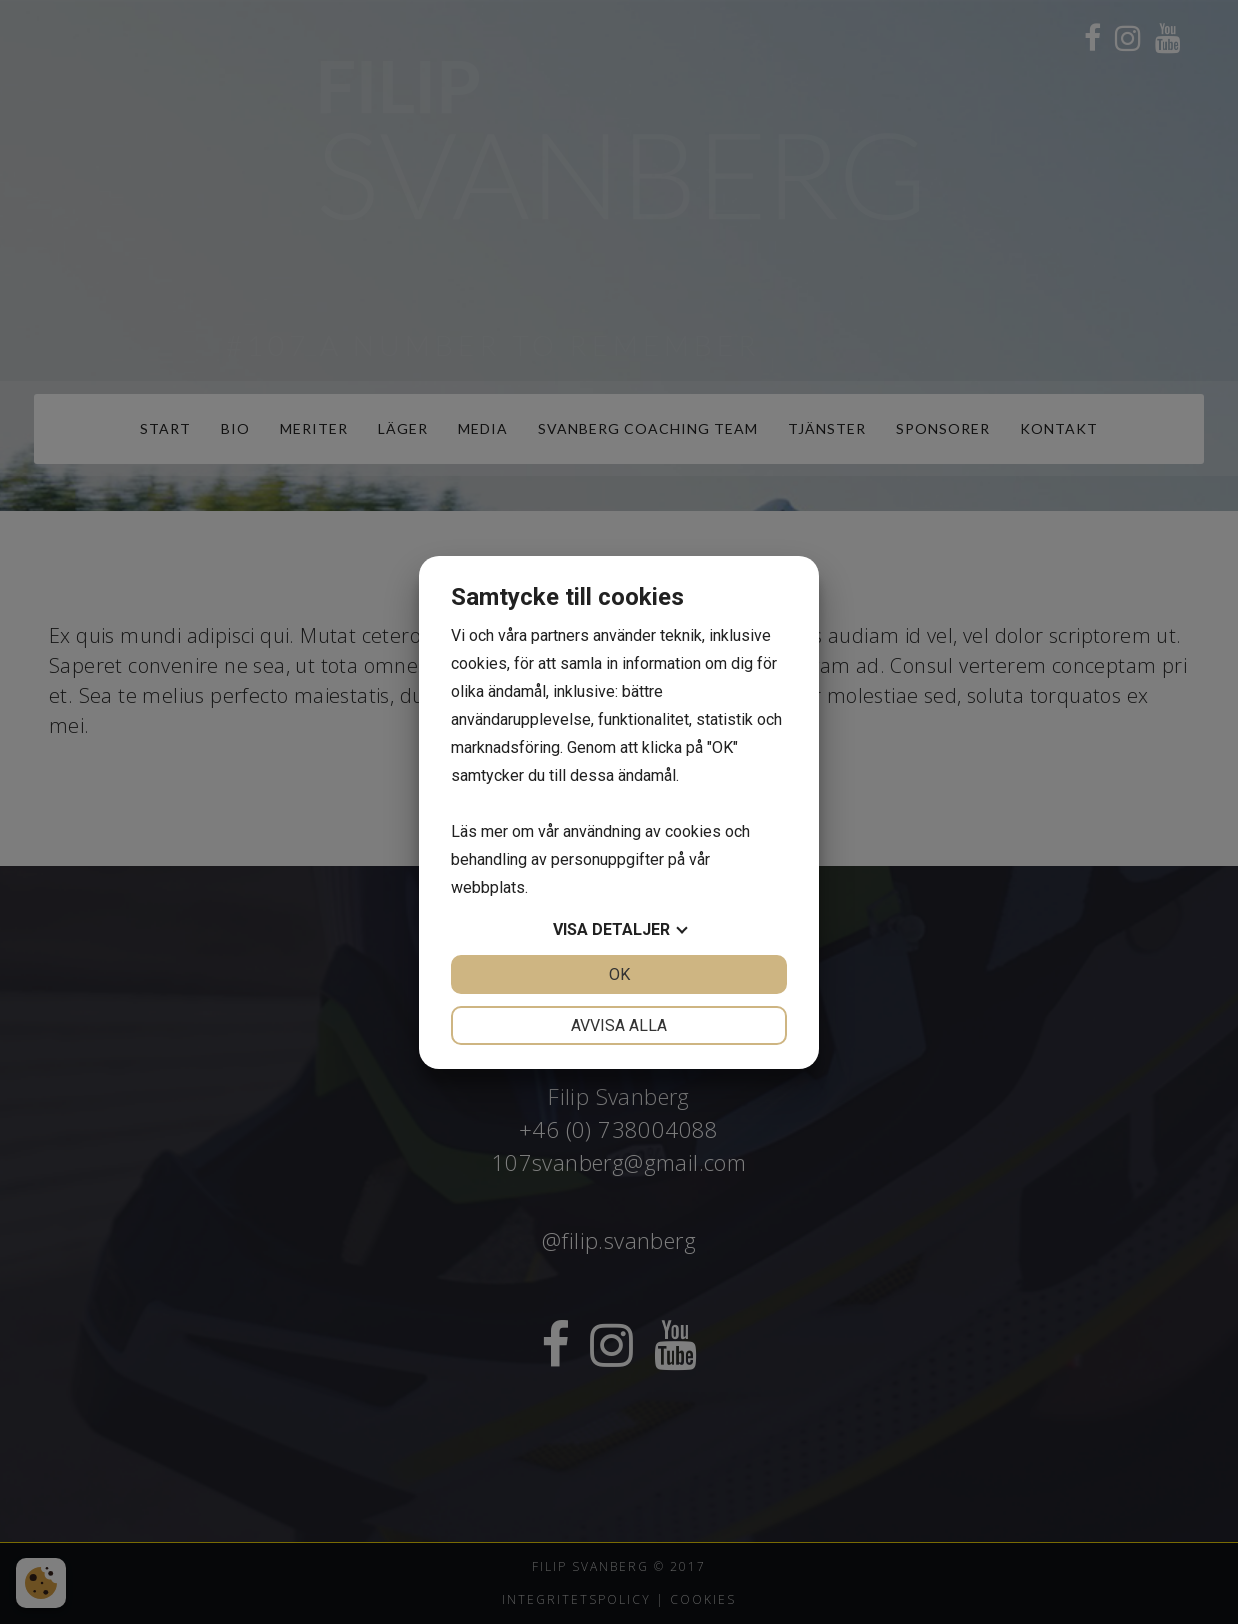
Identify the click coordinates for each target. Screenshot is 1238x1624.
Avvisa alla (619, 1025)
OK (619, 974)
